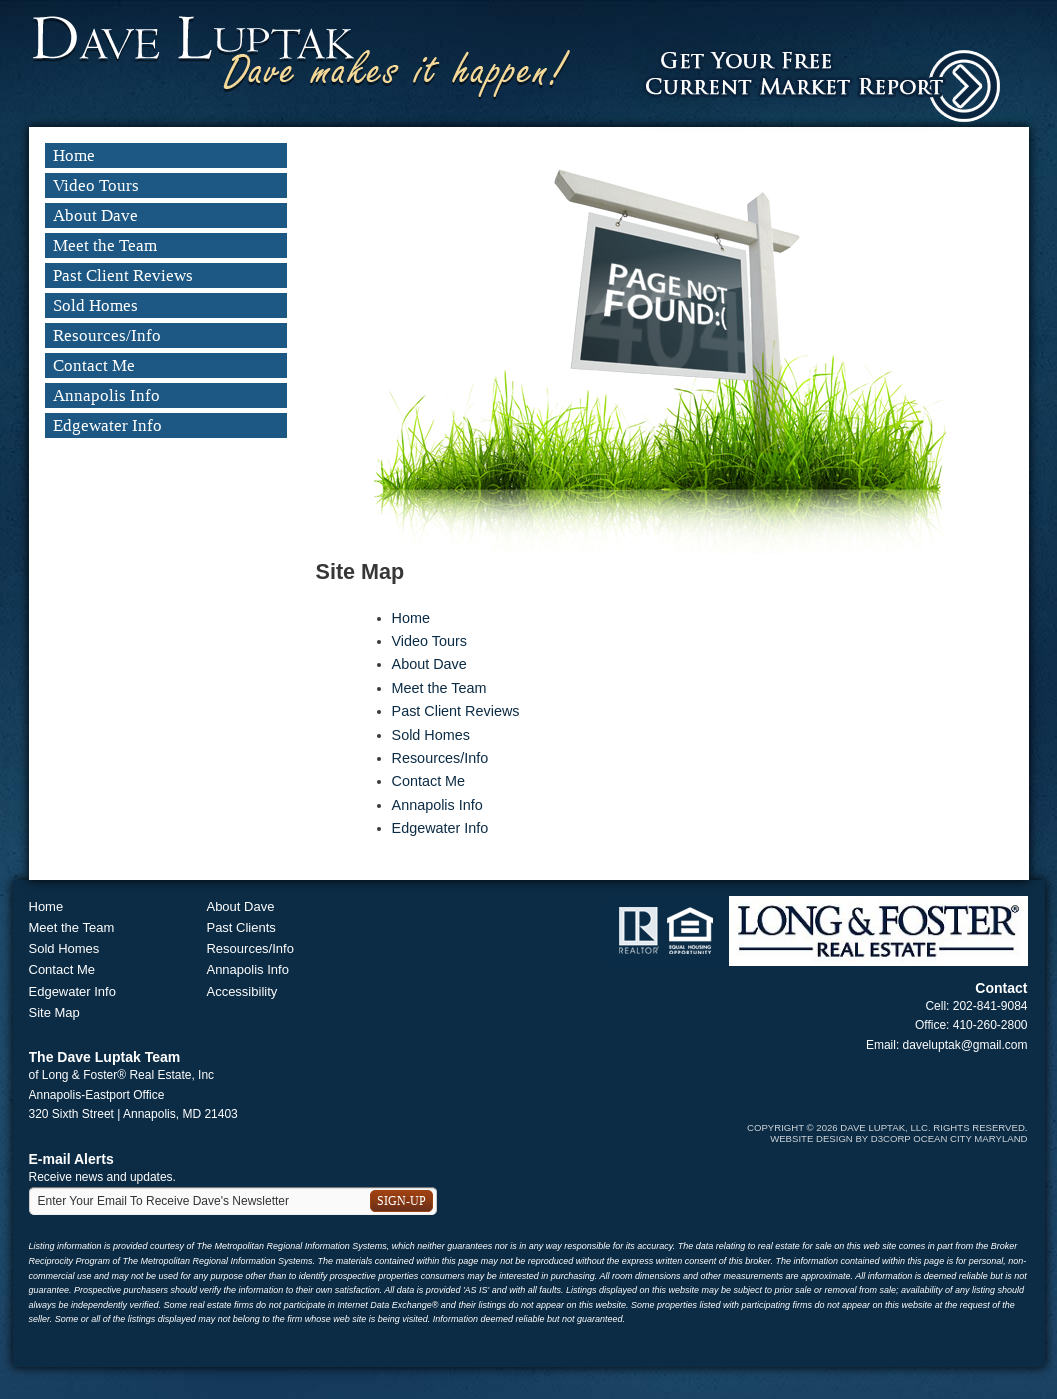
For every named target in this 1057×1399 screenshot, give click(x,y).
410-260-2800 (990, 1025)
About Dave (95, 215)
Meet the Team (105, 245)
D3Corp (891, 1138)
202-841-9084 (990, 1006)
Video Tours (96, 185)
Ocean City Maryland (970, 1138)
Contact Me (94, 365)
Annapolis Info (106, 395)
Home (74, 155)
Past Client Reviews (123, 275)
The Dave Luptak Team (105, 1057)
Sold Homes (95, 305)
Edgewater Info (107, 425)
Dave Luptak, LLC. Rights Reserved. (933, 1127)
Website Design (811, 1138)
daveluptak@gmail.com (965, 1045)
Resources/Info (107, 335)
